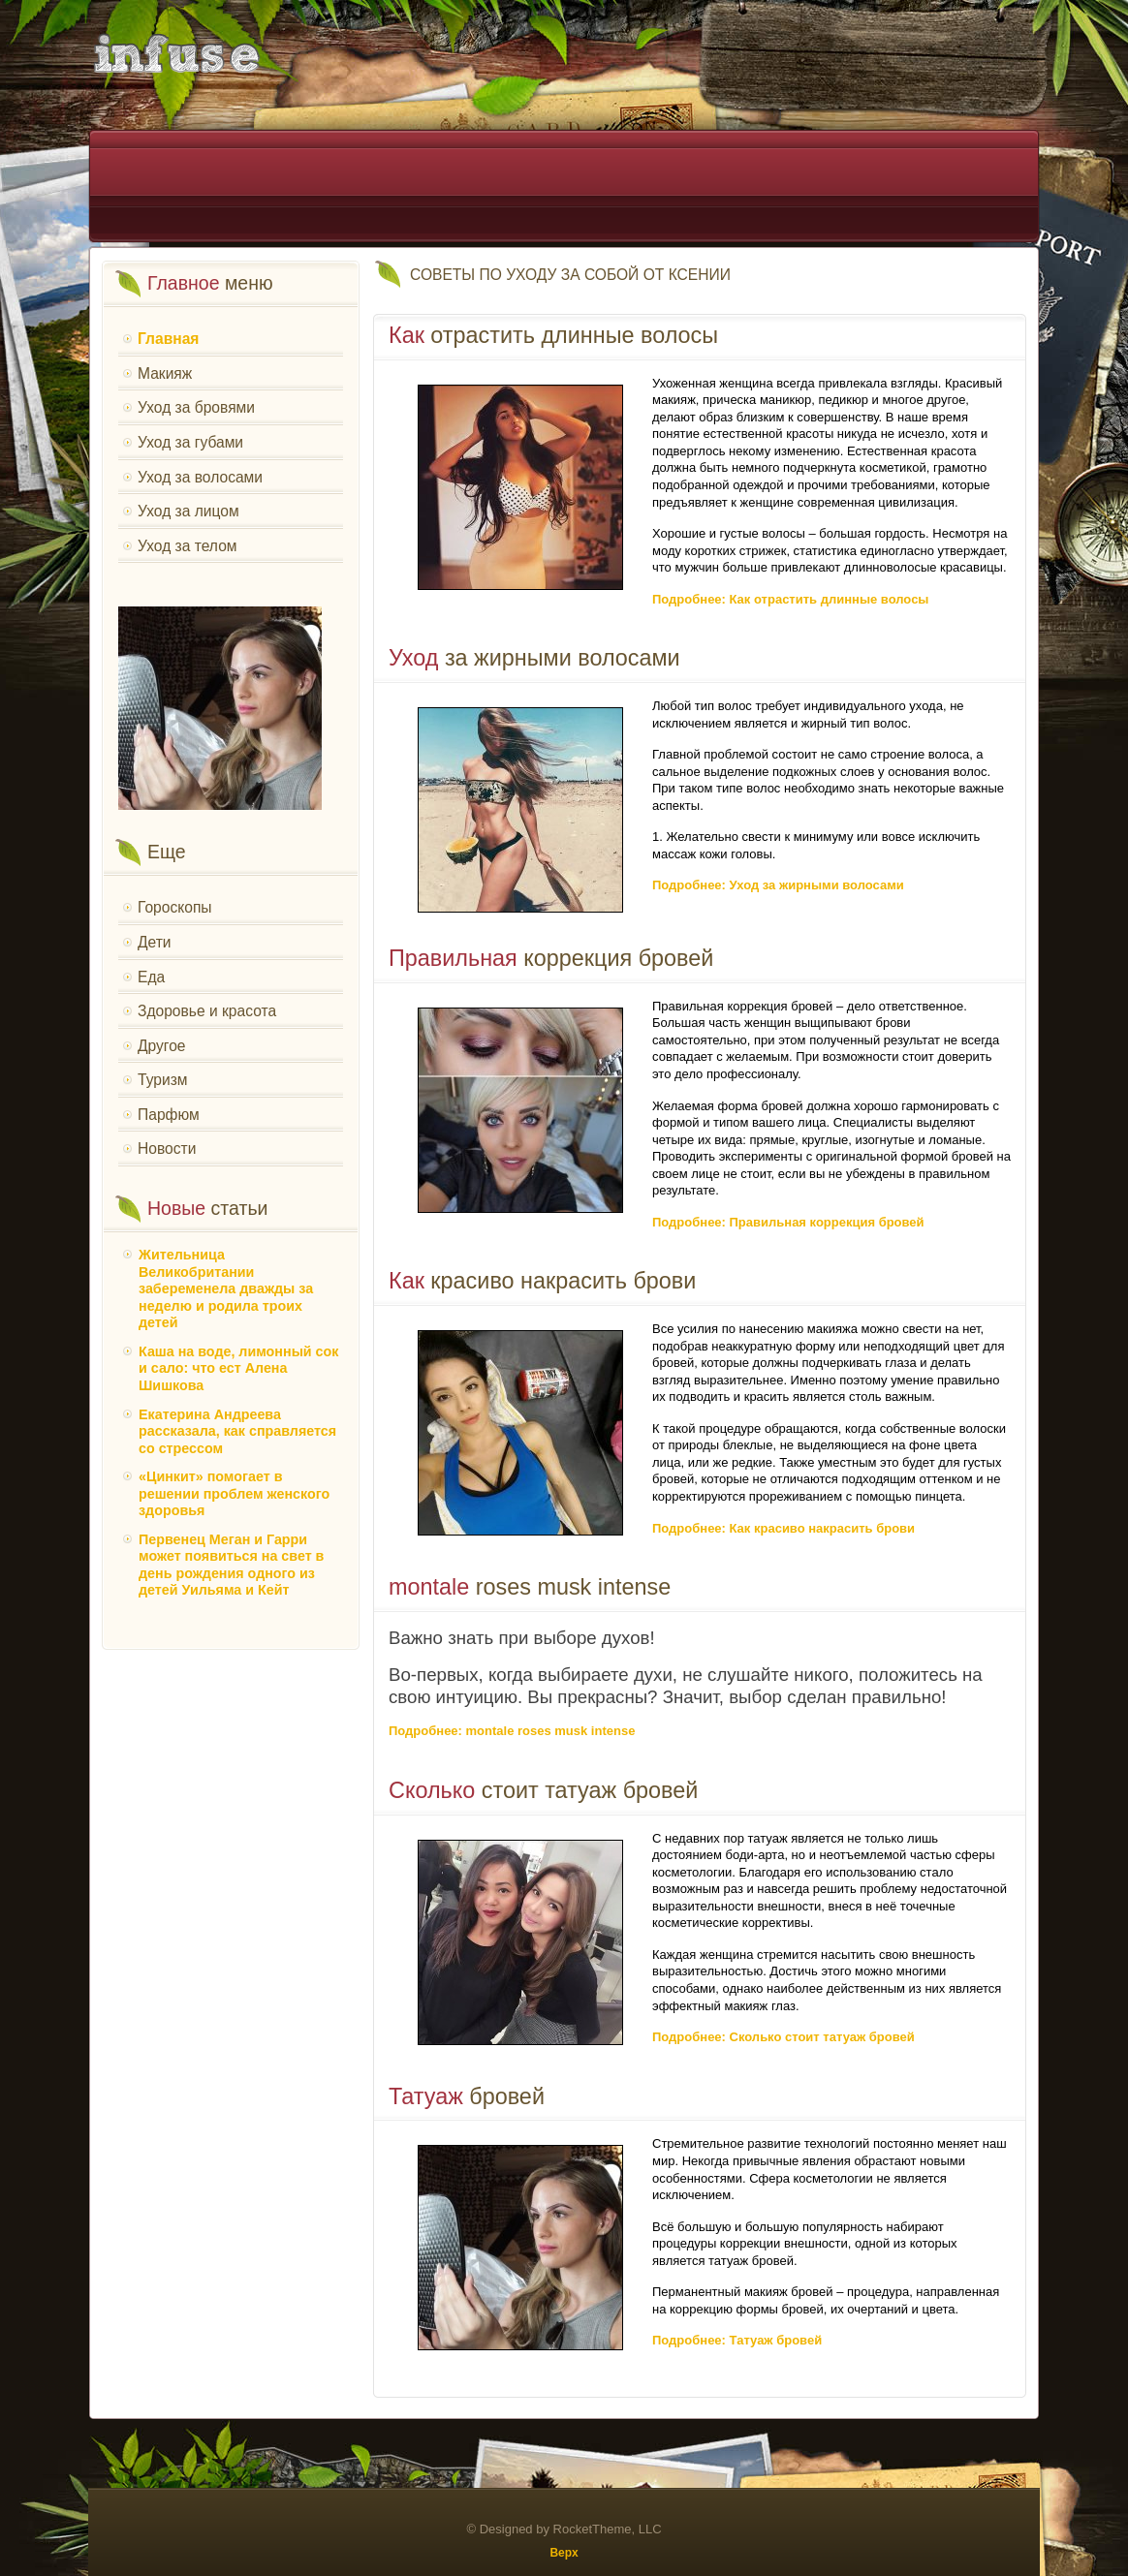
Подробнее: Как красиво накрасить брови (783, 1528)
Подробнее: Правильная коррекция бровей (788, 1222)
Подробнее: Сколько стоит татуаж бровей (783, 2037)
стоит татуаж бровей (543, 1790)
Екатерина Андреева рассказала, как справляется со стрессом (237, 1431)
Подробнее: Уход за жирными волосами (778, 885)
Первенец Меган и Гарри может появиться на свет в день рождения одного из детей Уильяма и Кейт (231, 1565)
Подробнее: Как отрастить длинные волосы (790, 599)
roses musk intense (530, 1586)
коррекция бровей (551, 958)
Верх (563, 2553)
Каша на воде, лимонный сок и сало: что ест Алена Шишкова (238, 1368)
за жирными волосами (534, 657)
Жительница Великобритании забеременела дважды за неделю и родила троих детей (226, 1288)
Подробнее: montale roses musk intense (512, 1730)
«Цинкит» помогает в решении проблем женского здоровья (234, 1493)
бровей (467, 2096)
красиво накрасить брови (542, 1280)
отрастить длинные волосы (553, 335)
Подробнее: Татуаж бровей (737, 2340)
